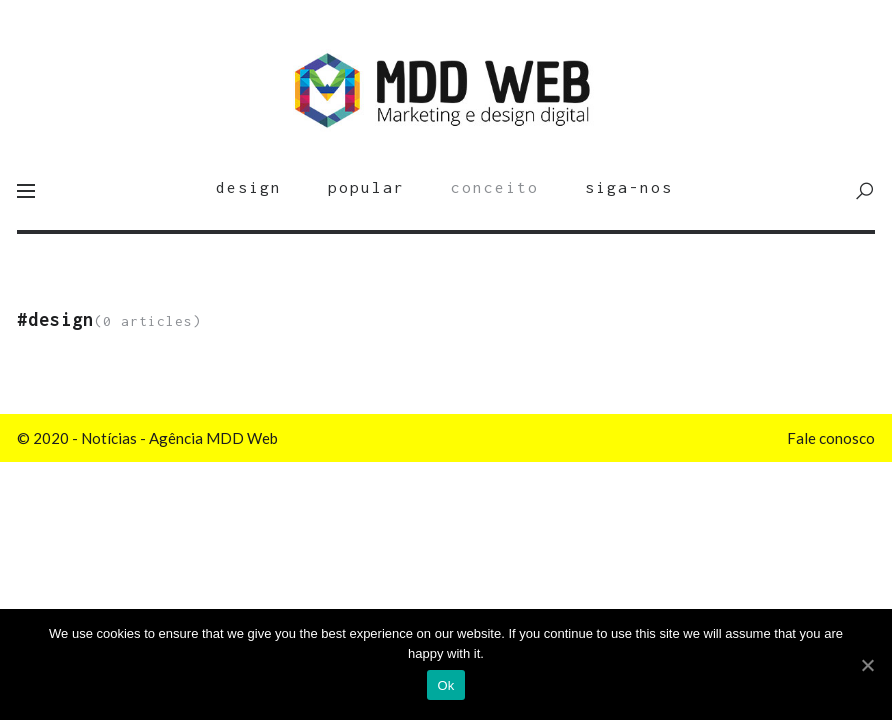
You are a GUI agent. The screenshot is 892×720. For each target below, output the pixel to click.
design (249, 187)
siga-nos (629, 187)
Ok (445, 685)
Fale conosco (831, 438)
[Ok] (867, 665)
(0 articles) (109, 321)
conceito (495, 187)
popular (366, 187)
